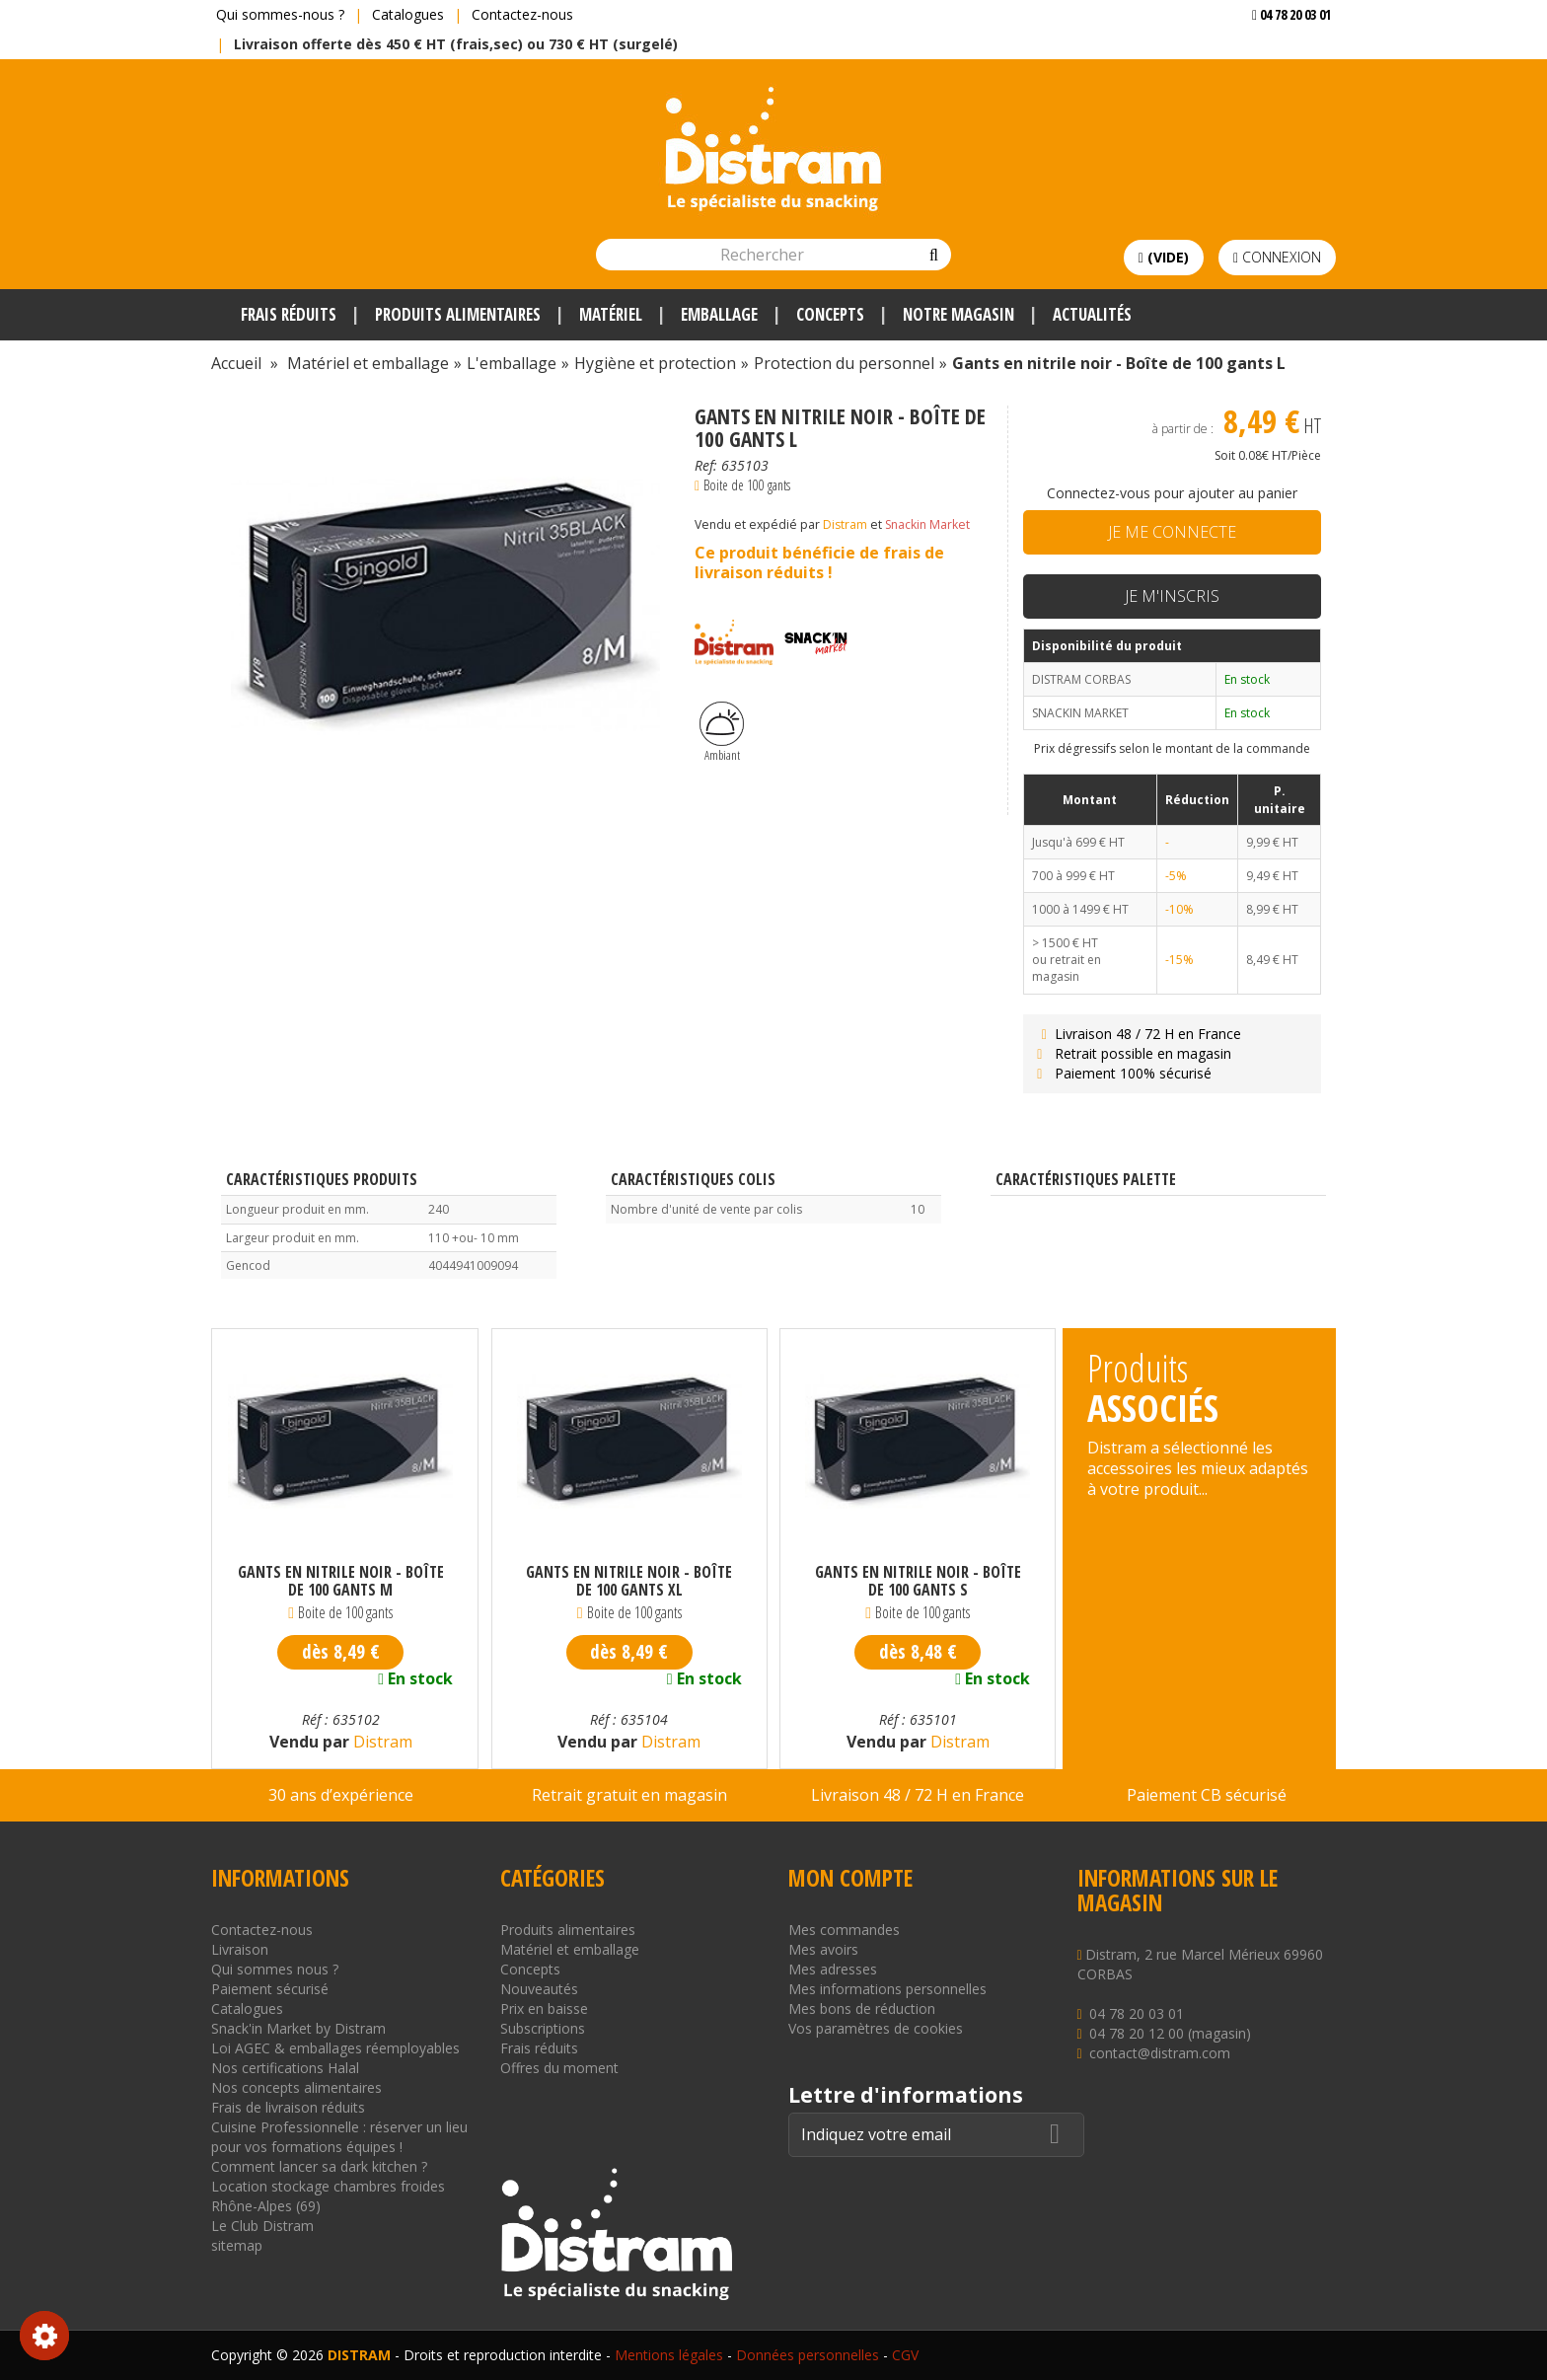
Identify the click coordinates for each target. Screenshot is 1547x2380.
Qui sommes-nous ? (280, 14)
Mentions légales (669, 2354)
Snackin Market (927, 524)
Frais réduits (539, 2048)
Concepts (530, 1969)
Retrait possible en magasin (1132, 1053)
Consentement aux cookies (44, 2335)
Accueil (236, 363)
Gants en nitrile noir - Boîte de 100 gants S (918, 1581)
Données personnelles (807, 2354)
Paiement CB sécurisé (1207, 1795)
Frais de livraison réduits (288, 2107)
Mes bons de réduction (861, 2008)
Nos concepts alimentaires (296, 2087)
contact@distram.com (1159, 2053)
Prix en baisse (544, 2008)
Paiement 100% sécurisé (1122, 1073)
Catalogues (408, 14)
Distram (845, 524)
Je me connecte (1172, 532)
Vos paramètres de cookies (875, 2028)
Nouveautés (539, 1988)
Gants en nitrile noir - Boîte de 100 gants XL (629, 1581)
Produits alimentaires (567, 1929)
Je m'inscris (1172, 596)
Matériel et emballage (569, 1949)
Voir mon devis (1284, 53)
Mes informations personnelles (887, 1988)
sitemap (236, 2245)
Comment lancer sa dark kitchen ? (319, 2166)
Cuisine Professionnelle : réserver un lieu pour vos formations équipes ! (339, 2137)
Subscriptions (542, 2028)
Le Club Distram (262, 2225)
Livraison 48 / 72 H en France (1137, 1033)
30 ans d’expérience (340, 1795)
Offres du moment (559, 2067)
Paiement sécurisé (270, 1988)
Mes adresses (832, 1969)
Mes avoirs (823, 1949)
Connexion (1277, 257)
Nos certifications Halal (285, 2067)
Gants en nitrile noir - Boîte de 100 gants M (341, 1581)
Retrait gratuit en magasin (629, 1795)
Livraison (239, 1949)
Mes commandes (844, 1929)
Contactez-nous (522, 14)
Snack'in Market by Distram (298, 2028)
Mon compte (850, 1878)
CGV (905, 2354)
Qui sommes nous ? (274, 1969)
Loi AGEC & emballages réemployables (335, 2048)
